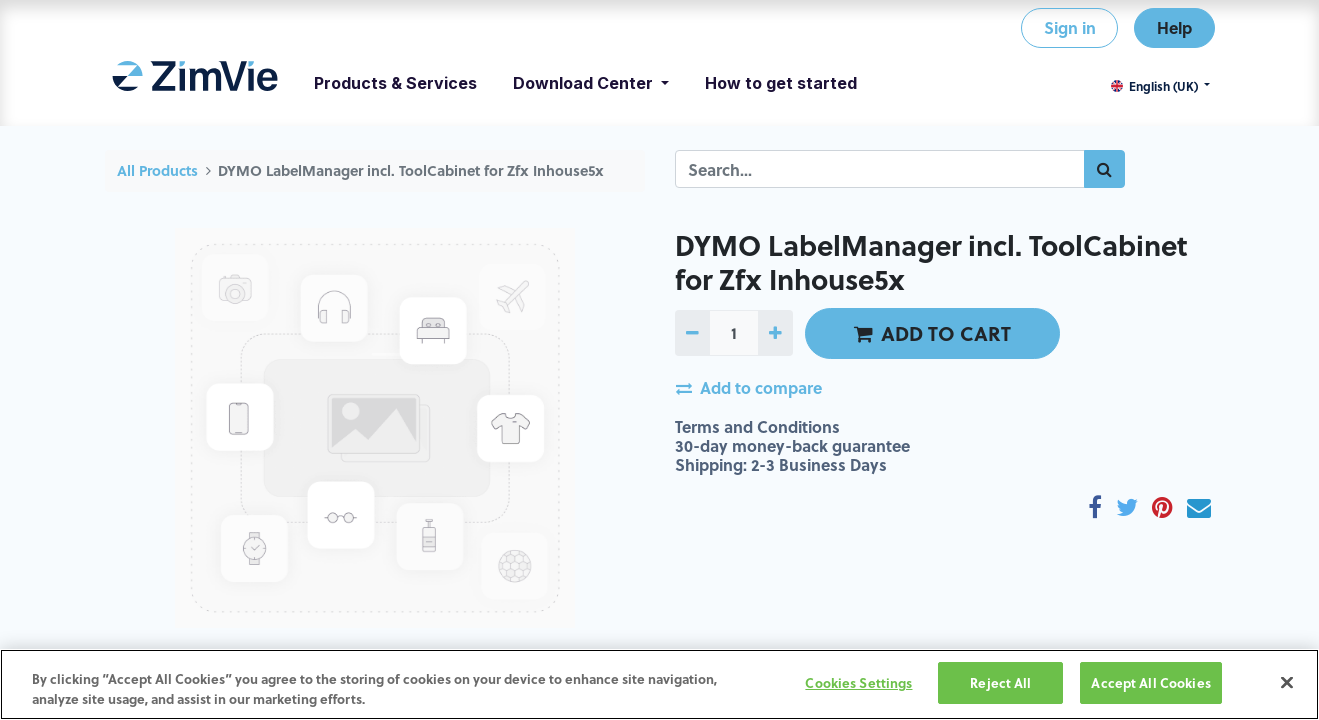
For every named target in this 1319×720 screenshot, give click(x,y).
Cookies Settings (858, 682)
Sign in (1070, 27)
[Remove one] (692, 333)
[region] (659, 684)
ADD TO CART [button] (932, 333)
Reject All (1000, 682)
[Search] (1104, 169)
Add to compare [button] (749, 387)
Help (1174, 27)
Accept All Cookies (1150, 682)
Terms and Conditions (757, 426)
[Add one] (775, 333)
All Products (157, 170)
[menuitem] (195, 83)
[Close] (1287, 682)
